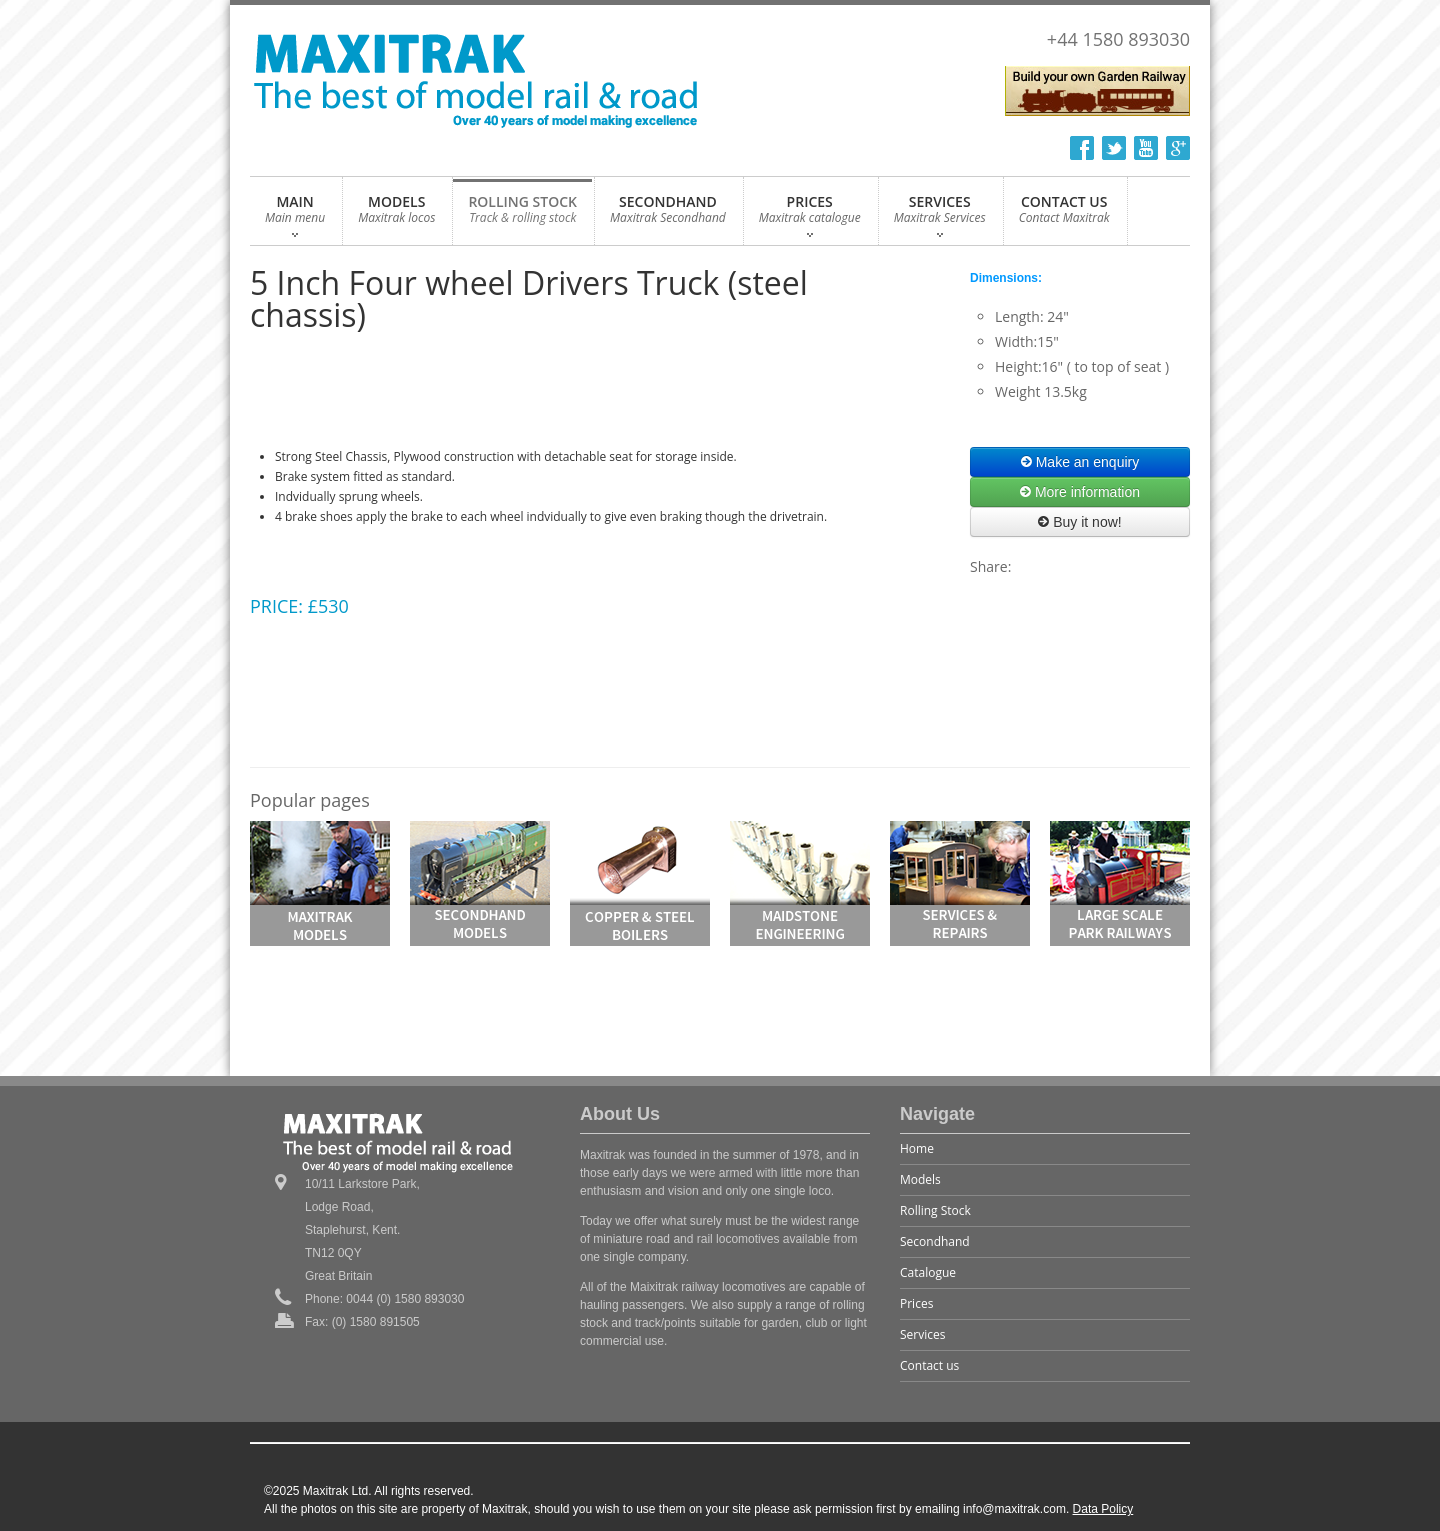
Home (917, 1148)
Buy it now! (1079, 522)
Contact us (929, 1365)
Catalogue (928, 1272)
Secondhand (935, 1241)
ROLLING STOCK (522, 214)
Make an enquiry (1080, 462)
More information (1080, 492)
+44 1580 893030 (1118, 39)
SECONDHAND (668, 214)
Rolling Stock (935, 1210)
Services (922, 1334)
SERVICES (940, 214)
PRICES (810, 214)
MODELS (396, 214)
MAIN (295, 214)
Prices (916, 1303)
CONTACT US (1064, 214)
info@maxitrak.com (1014, 1509)
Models (920, 1179)
